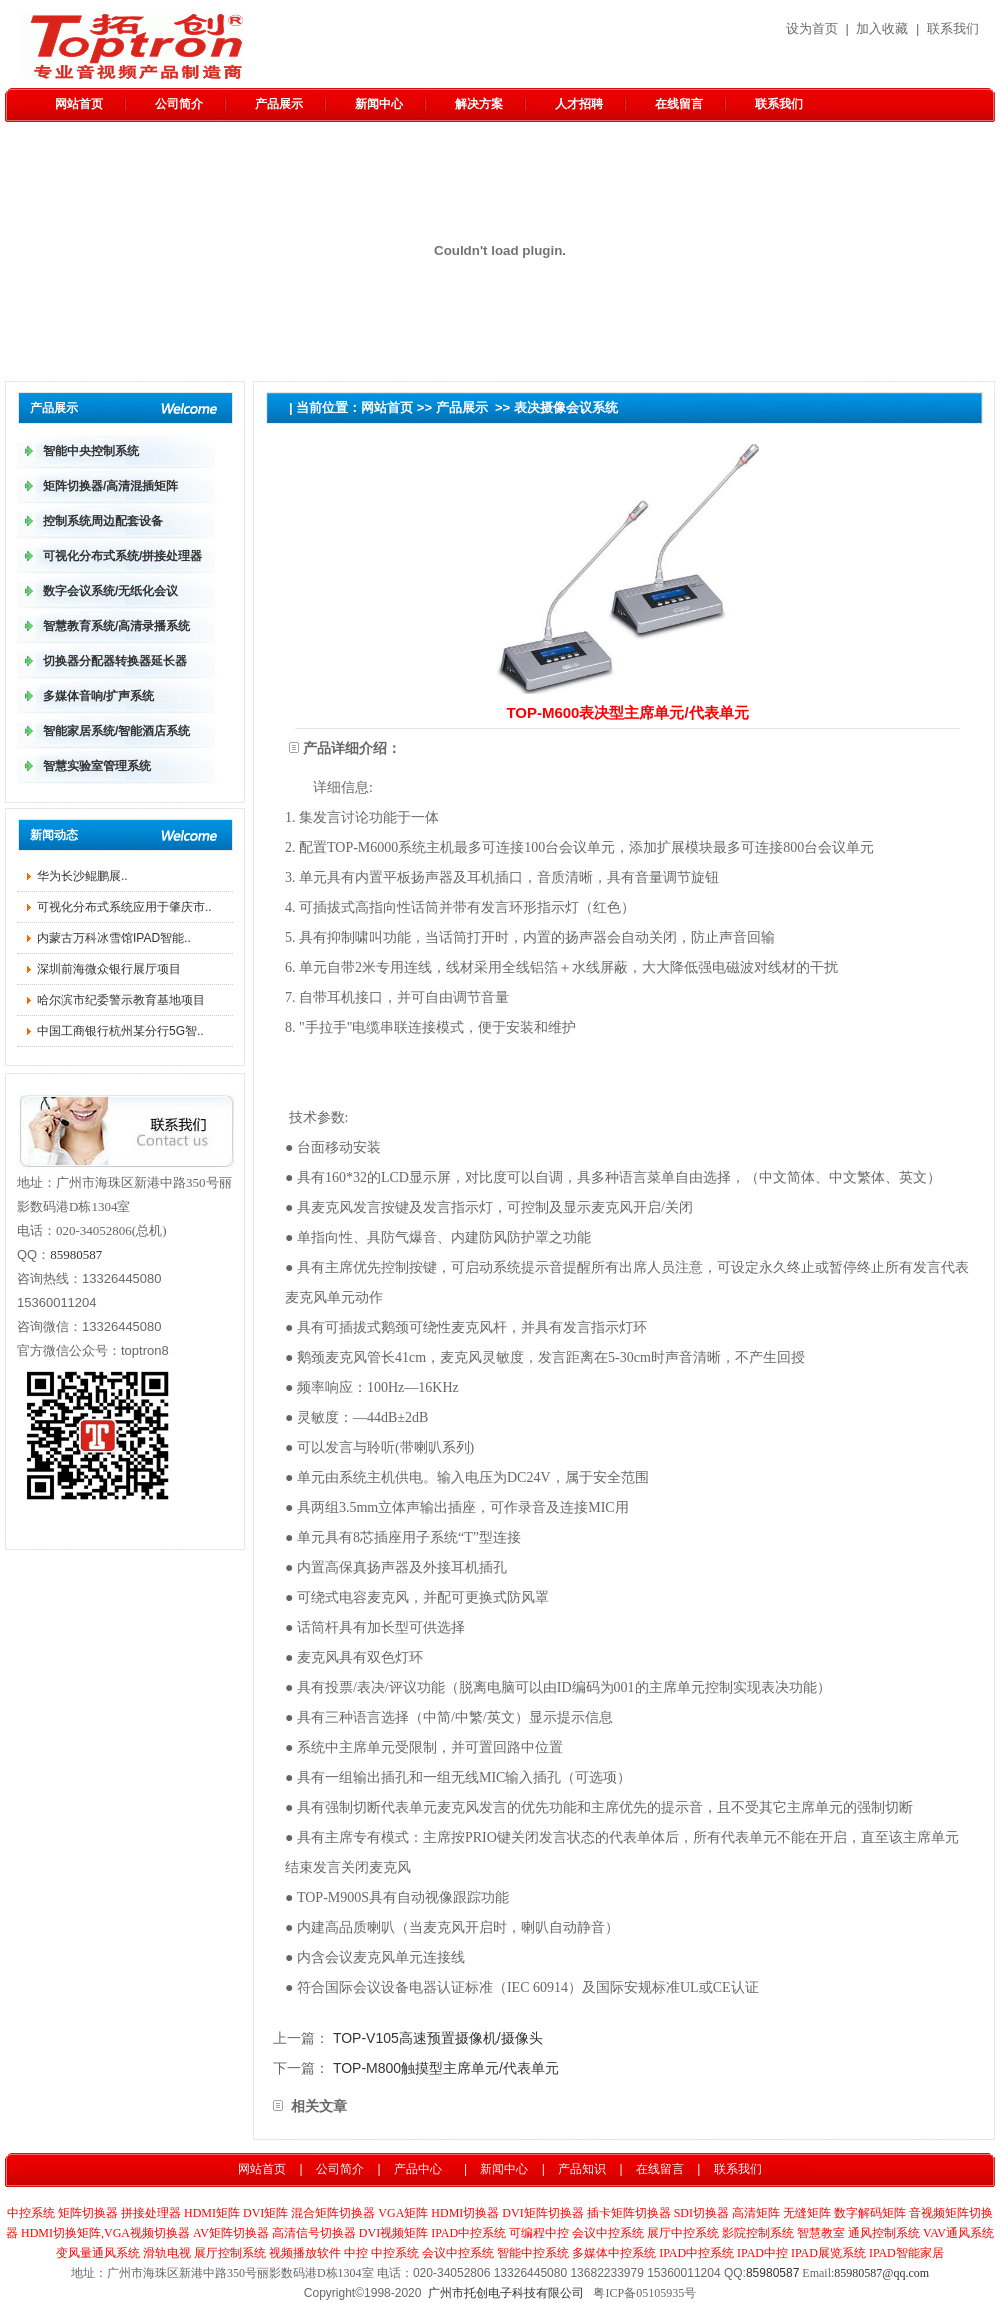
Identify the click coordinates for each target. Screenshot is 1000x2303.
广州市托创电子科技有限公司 (506, 2293)
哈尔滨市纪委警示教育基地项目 (121, 1000)
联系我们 (953, 28)
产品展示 (279, 104)
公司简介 (179, 104)
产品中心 (418, 2169)
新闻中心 (379, 104)
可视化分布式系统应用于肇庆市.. (124, 907)
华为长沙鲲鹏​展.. (82, 876)
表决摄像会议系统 (566, 407)
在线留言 (679, 104)
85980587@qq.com (881, 2273)
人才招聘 (579, 104)
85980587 (76, 1254)
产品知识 (582, 2169)
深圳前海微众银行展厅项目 (109, 969)
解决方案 (479, 104)
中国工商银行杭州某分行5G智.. (120, 1031)
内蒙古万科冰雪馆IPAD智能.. (114, 938)
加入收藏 (882, 28)
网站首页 (79, 104)
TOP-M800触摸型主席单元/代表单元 (446, 2068)
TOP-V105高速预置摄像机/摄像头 (438, 2038)
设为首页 (812, 28)
